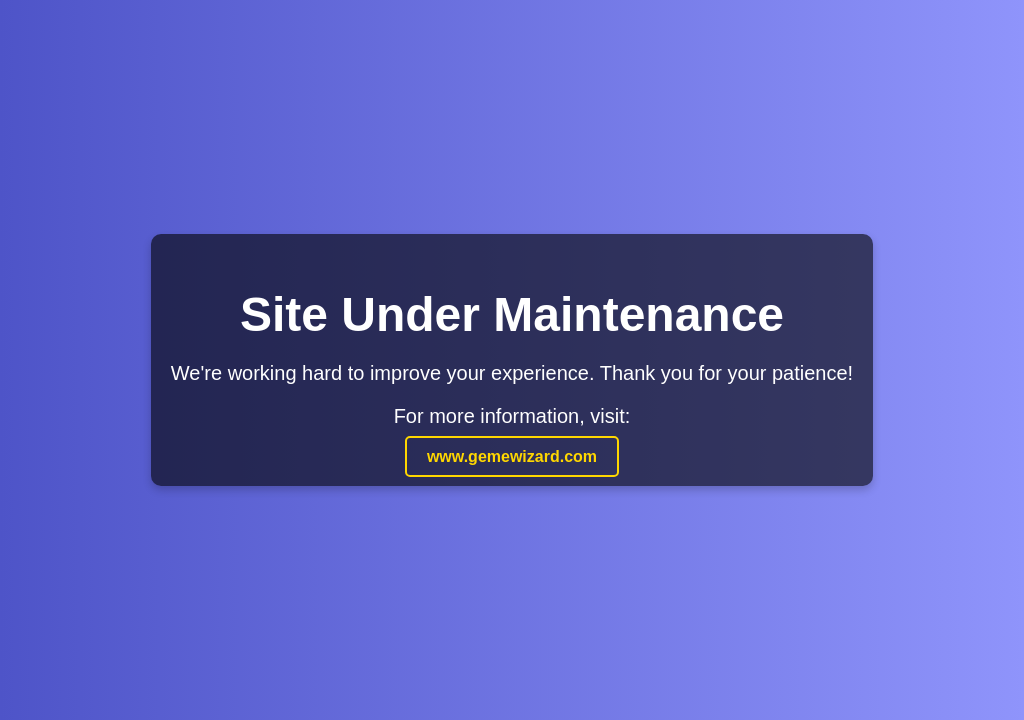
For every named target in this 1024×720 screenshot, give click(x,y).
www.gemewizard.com (512, 456)
